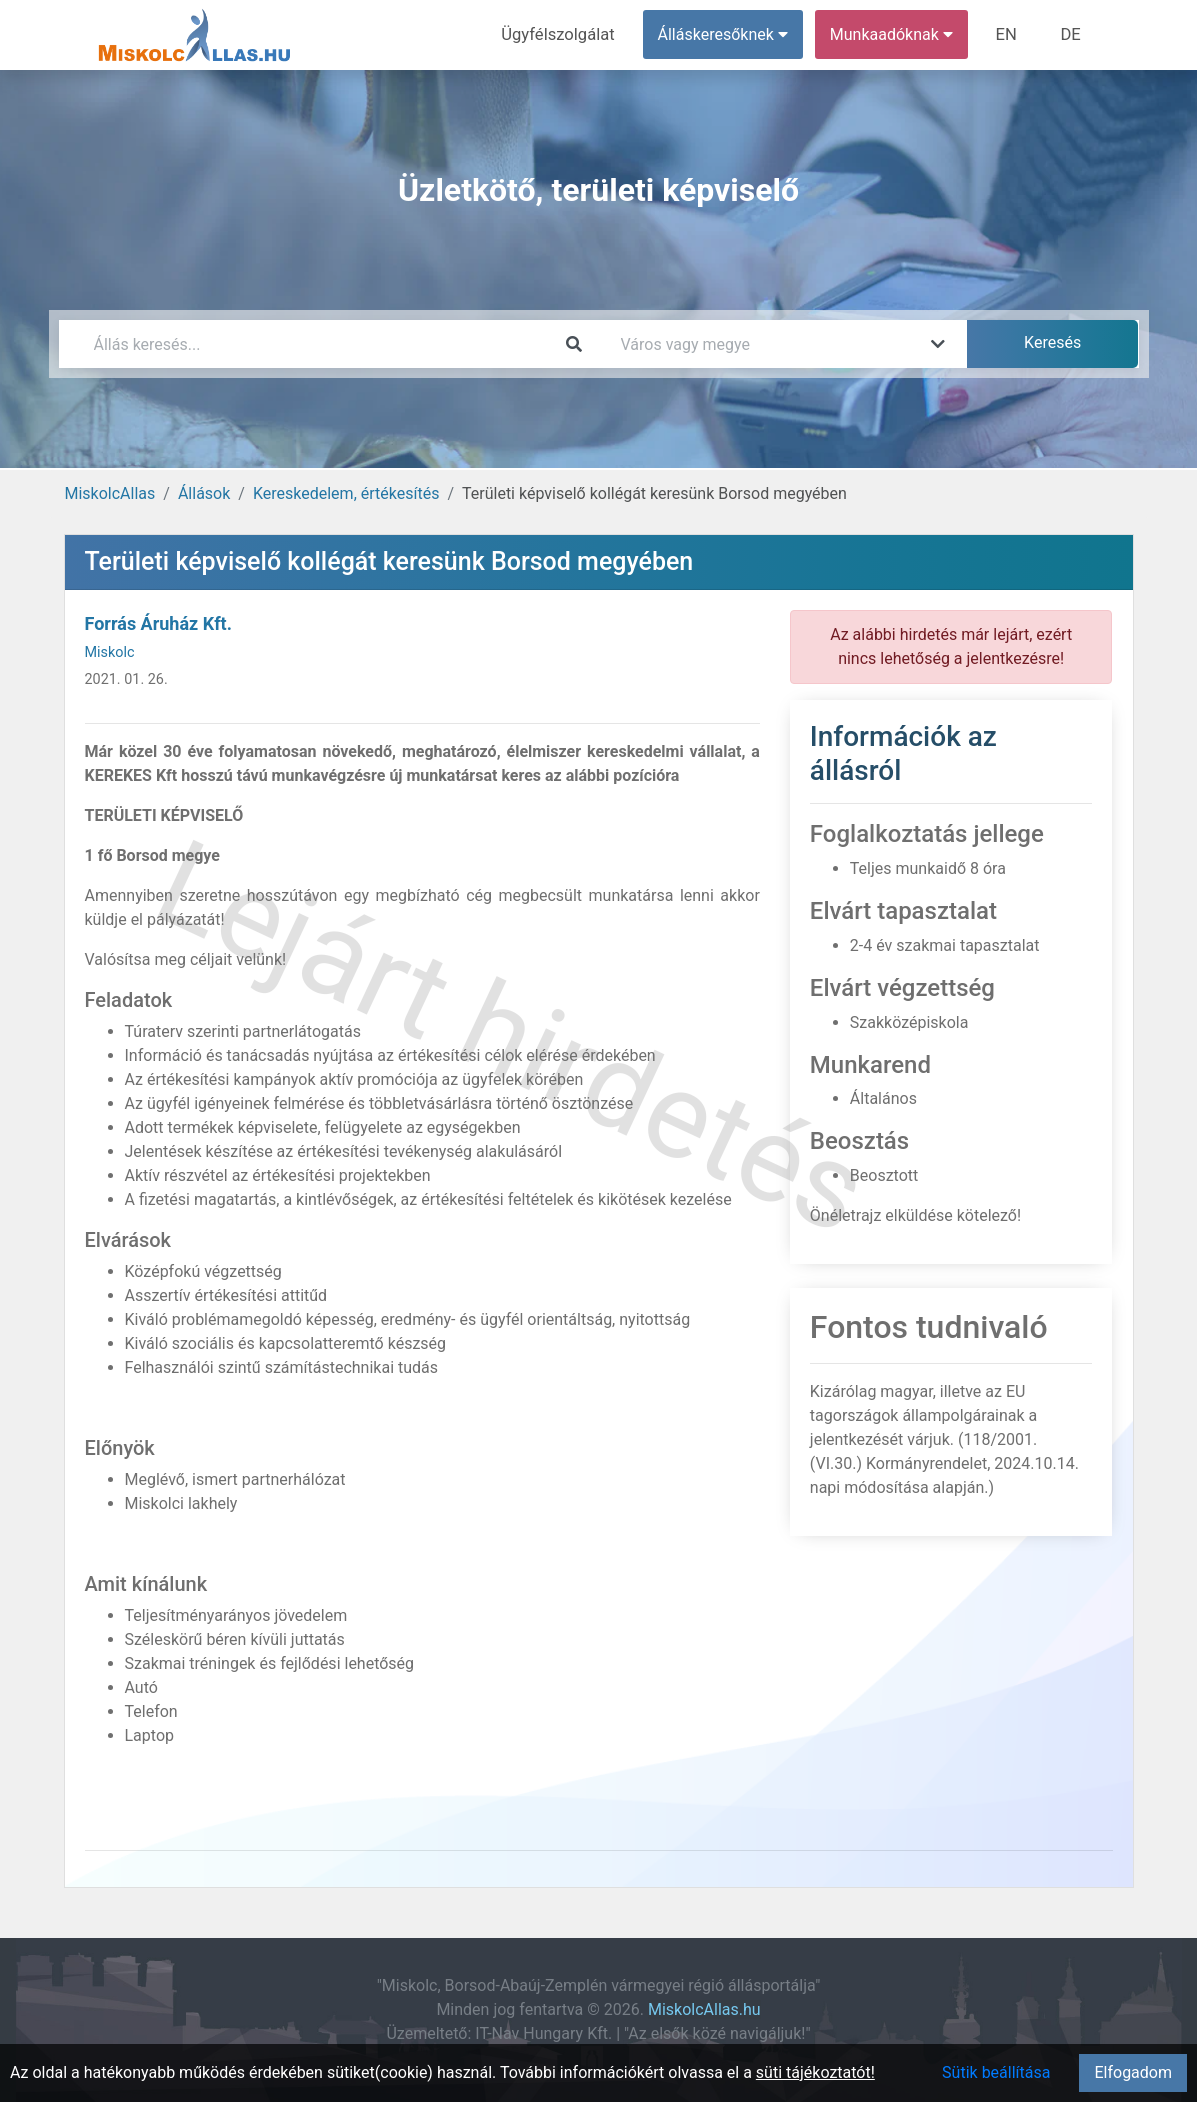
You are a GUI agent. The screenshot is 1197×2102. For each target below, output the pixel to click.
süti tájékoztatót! (815, 2072)
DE (1072, 34)
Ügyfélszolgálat (565, 34)
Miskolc (110, 652)
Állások (204, 493)
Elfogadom (1133, 2072)
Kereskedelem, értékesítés (346, 493)
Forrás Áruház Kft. (158, 623)
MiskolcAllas (110, 493)
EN (1009, 34)
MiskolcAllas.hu (704, 2009)
